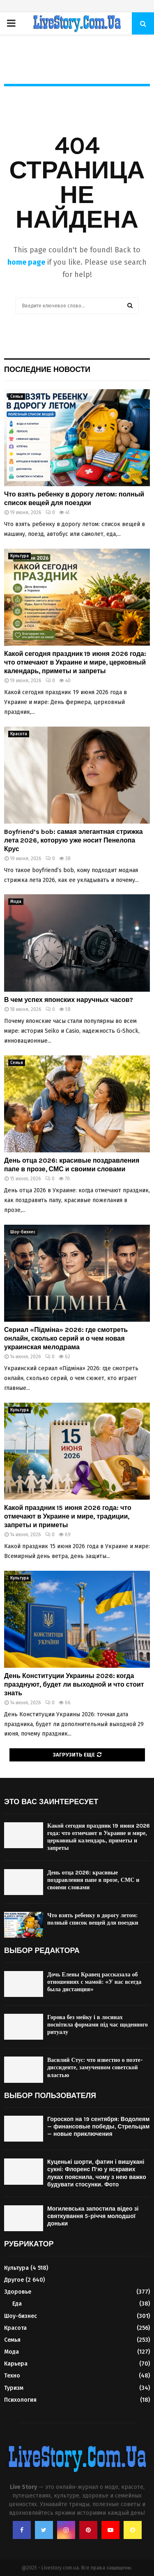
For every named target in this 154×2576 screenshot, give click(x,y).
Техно (12, 2375)
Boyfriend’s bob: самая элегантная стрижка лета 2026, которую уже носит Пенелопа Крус (73, 840)
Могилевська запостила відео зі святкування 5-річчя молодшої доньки (92, 2216)
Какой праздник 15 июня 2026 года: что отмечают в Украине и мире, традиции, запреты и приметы (67, 1516)
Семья (16, 396)
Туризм (13, 2387)
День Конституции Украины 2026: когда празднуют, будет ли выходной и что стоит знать (74, 1684)
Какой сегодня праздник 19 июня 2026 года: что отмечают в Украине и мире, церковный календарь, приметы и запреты (75, 662)
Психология (20, 2399)
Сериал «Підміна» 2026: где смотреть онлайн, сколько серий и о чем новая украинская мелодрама (66, 1338)
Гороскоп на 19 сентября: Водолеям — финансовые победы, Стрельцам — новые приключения (98, 2126)
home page (26, 262)
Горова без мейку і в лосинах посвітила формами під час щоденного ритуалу (97, 2025)
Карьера (16, 2363)
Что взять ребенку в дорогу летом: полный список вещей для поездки (74, 498)
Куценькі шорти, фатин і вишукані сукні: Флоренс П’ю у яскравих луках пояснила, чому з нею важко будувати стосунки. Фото (96, 2173)
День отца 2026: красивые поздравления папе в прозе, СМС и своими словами (71, 1164)
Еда (17, 2303)
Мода (15, 901)
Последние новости (47, 369)
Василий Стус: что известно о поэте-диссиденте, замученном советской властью (95, 2067)
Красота (18, 734)
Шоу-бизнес (22, 1232)
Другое (14, 2279)
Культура (19, 556)
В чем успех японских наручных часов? (68, 1000)
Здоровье (17, 2291)
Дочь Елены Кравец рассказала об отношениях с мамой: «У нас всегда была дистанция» (94, 1982)
